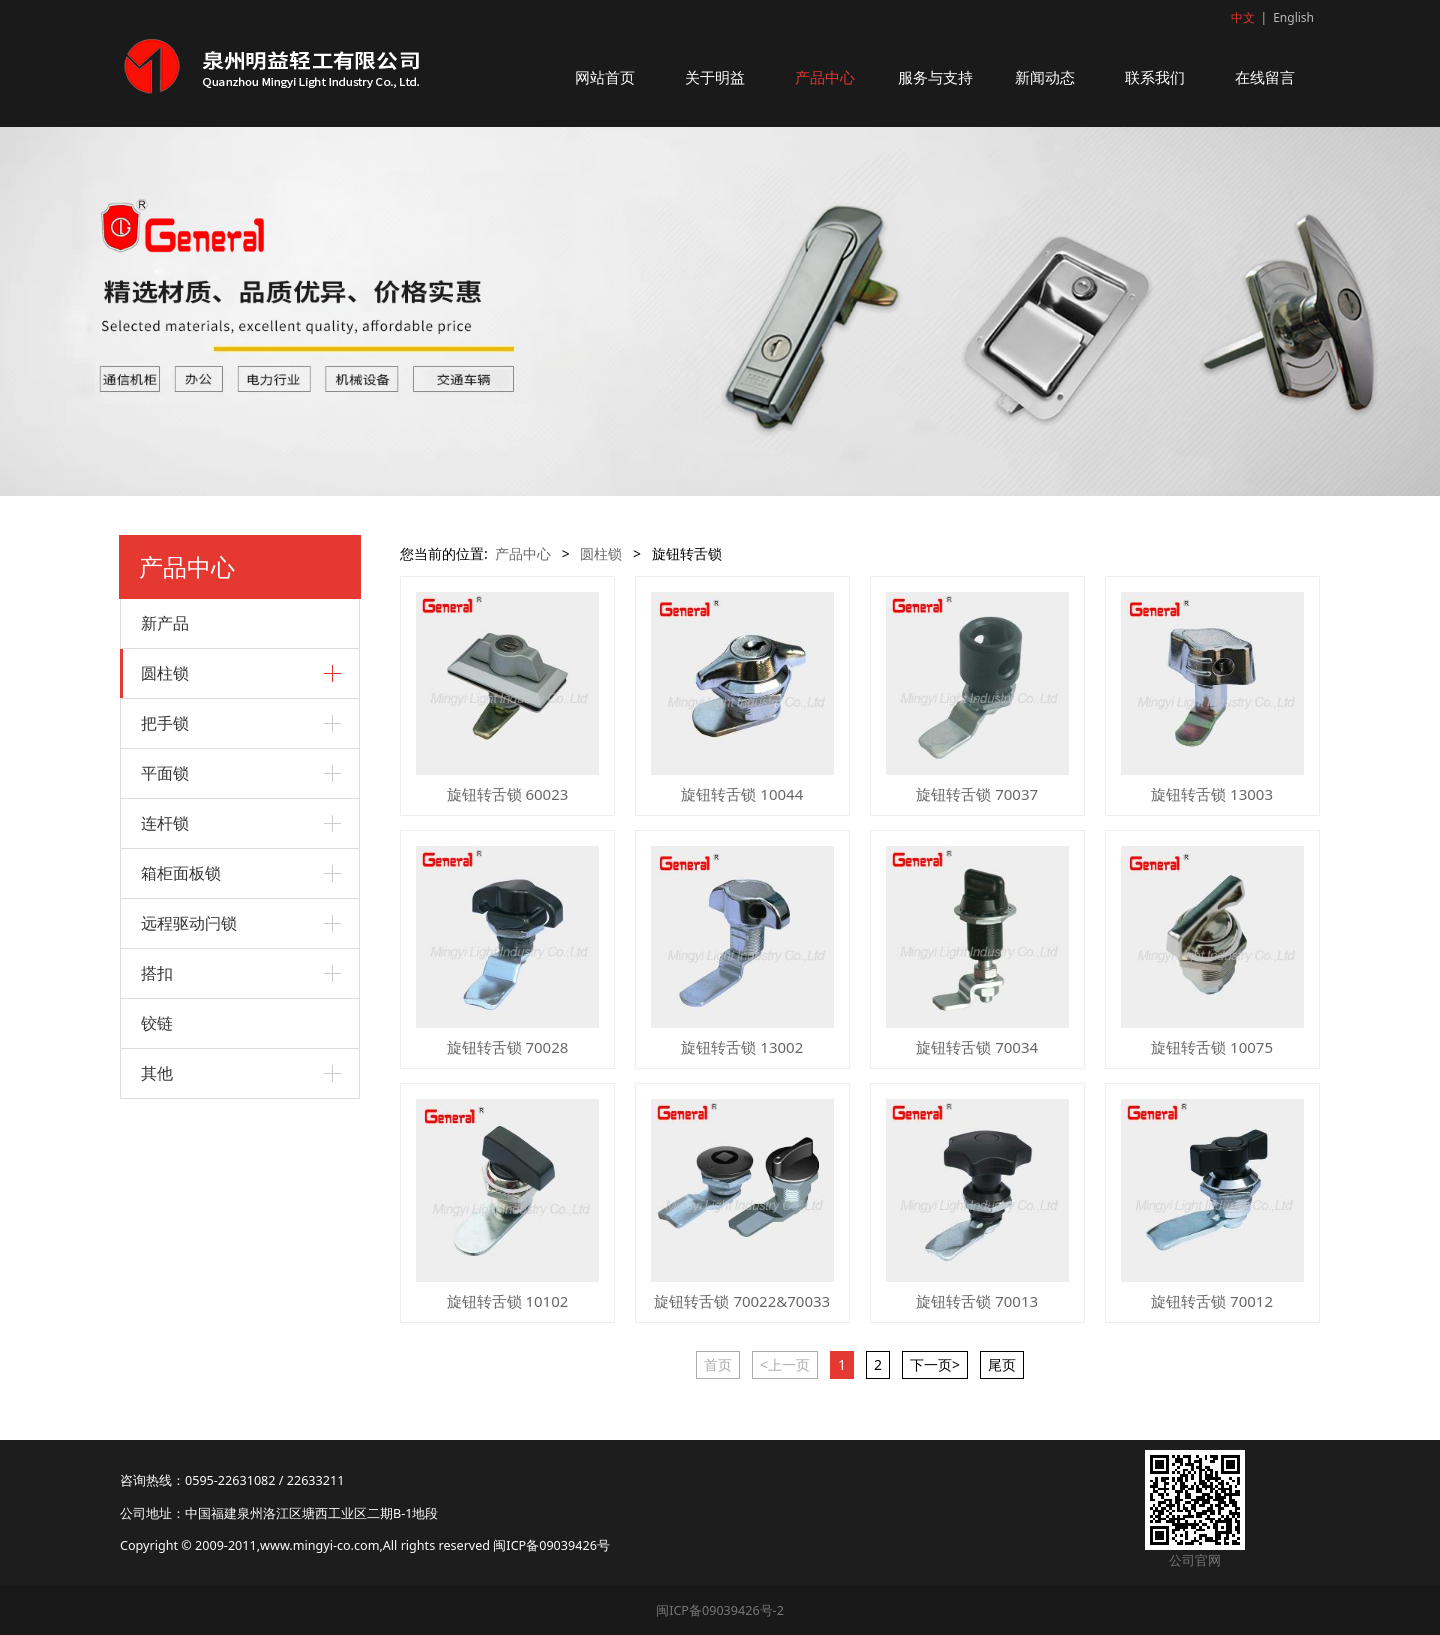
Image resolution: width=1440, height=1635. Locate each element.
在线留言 (1265, 77)
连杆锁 (165, 823)
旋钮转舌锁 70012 (1212, 1301)
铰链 (157, 1023)
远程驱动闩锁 (189, 923)
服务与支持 (935, 77)
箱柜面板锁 (181, 873)
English (1293, 17)
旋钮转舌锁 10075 (1212, 1047)
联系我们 (1155, 77)
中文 (1243, 17)
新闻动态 (1045, 77)
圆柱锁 (165, 673)
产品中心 (825, 77)
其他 (157, 1073)
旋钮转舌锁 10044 (742, 794)
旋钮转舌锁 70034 (977, 1047)
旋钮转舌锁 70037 (977, 794)
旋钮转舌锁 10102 (508, 1301)
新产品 (165, 623)
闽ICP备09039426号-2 (720, 1610)
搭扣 (157, 973)
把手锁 (165, 723)
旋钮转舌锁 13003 (1212, 794)
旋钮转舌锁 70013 (977, 1301)
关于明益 (715, 77)
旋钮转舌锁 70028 (508, 1047)
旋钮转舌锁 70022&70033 (742, 1301)
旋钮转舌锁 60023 (508, 794)
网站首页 (605, 77)
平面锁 (165, 773)
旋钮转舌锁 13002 (742, 1047)
